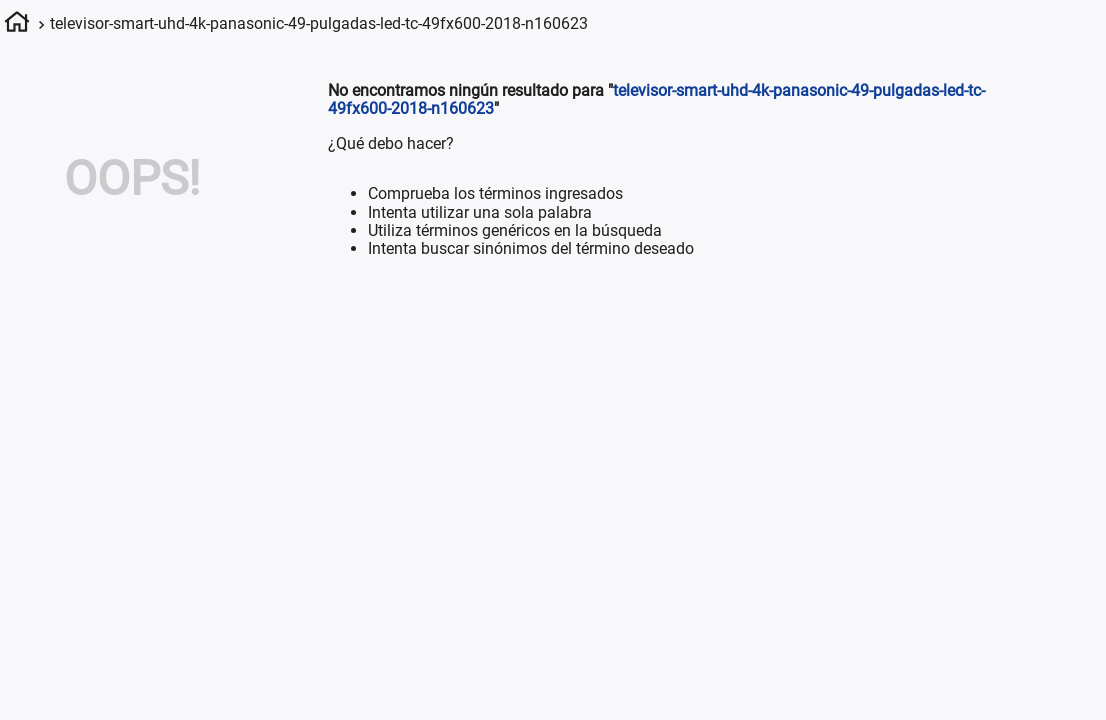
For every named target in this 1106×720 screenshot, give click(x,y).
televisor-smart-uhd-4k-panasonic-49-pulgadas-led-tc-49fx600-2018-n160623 (319, 23)
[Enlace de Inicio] (17, 25)
